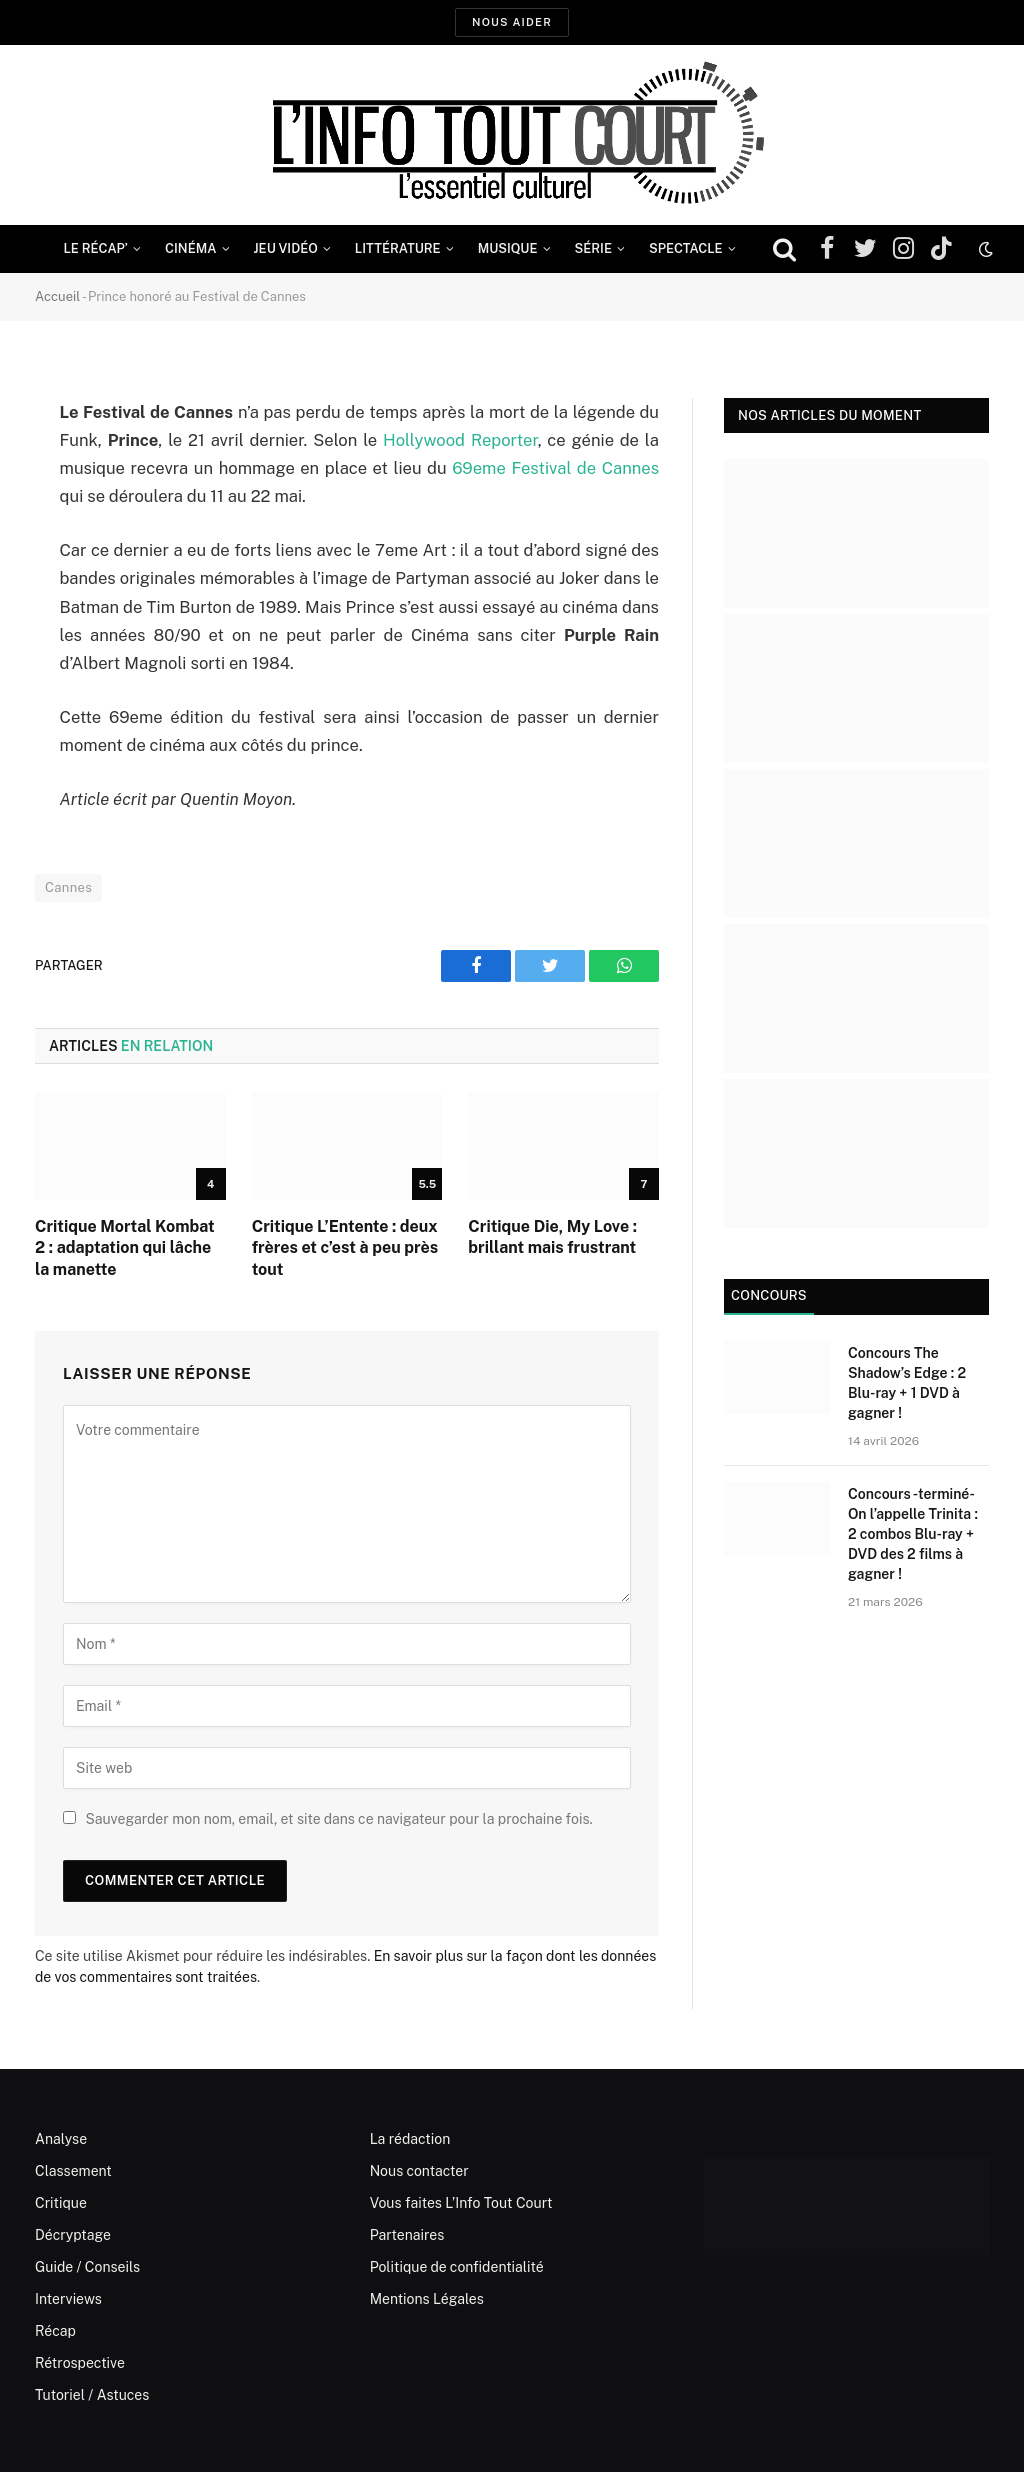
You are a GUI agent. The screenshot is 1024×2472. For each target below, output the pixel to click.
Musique (508, 248)
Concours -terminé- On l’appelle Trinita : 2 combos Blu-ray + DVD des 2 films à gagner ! (913, 1534)
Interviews (68, 2299)
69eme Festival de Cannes (555, 468)
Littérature (398, 248)
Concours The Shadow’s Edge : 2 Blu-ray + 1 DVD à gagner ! (907, 1383)
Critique (61, 2203)
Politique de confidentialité (457, 2267)
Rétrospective (80, 2363)
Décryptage (73, 2235)
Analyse (61, 2139)
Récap (55, 2331)
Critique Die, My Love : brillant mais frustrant (552, 1237)
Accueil (57, 296)
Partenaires (407, 2235)
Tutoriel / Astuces (92, 2395)
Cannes (68, 887)
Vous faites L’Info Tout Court (461, 2203)
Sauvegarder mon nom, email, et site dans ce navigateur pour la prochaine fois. (338, 1819)
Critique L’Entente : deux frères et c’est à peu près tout (345, 1248)
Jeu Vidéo (286, 248)
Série (593, 248)
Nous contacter (419, 2171)
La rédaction (410, 2139)
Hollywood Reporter (460, 440)
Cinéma (191, 248)
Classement (73, 2171)
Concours (769, 1295)
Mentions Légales (427, 2299)
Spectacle (686, 248)
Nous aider (512, 22)
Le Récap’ (95, 248)
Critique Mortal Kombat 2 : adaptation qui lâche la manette (125, 1248)
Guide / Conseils (87, 2267)
